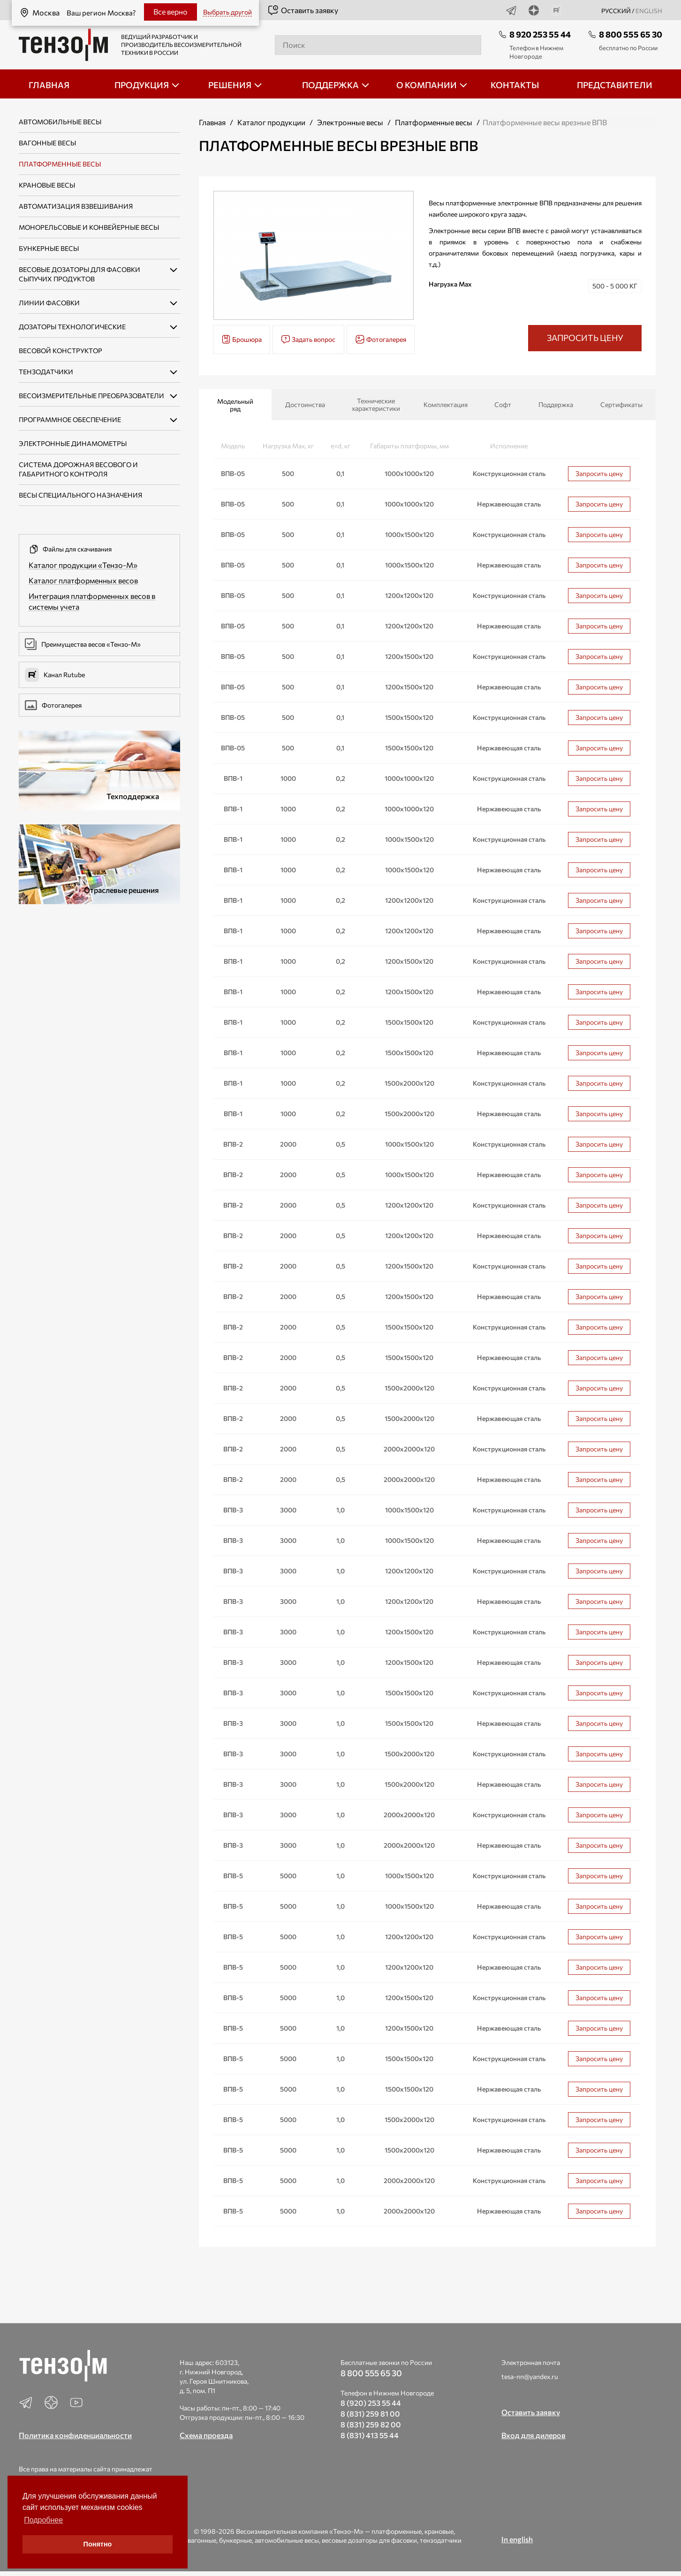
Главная (212, 122)
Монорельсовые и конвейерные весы (89, 227)
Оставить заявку (302, 10)
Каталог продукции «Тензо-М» (83, 564)
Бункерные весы (49, 248)
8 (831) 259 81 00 (370, 2413)
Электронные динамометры (73, 443)
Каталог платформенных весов (83, 580)
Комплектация (446, 404)
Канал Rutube (55, 675)
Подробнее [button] (43, 2520)
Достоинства (305, 404)
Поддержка (555, 404)
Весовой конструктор (60, 351)
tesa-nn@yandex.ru (529, 2376)
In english (517, 2539)
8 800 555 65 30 (630, 34)
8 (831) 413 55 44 (369, 2435)
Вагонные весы (47, 143)
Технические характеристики (376, 404)
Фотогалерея (53, 705)
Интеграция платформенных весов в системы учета (92, 601)
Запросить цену (599, 473)
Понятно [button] (97, 2544)
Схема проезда (206, 2435)
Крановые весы (47, 185)
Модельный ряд (235, 405)
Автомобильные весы (60, 122)
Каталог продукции (271, 122)
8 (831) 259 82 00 (370, 2424)
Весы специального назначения (80, 495)
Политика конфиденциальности (75, 2435)
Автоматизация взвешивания (76, 206)
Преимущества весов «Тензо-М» (83, 644)
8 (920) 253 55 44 (370, 2402)
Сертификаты (621, 404)
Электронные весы (350, 122)
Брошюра (241, 339)
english (649, 11)
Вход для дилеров (533, 2435)
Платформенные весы (60, 164)
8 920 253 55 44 (540, 34)
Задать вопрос (308, 339)
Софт (502, 404)
